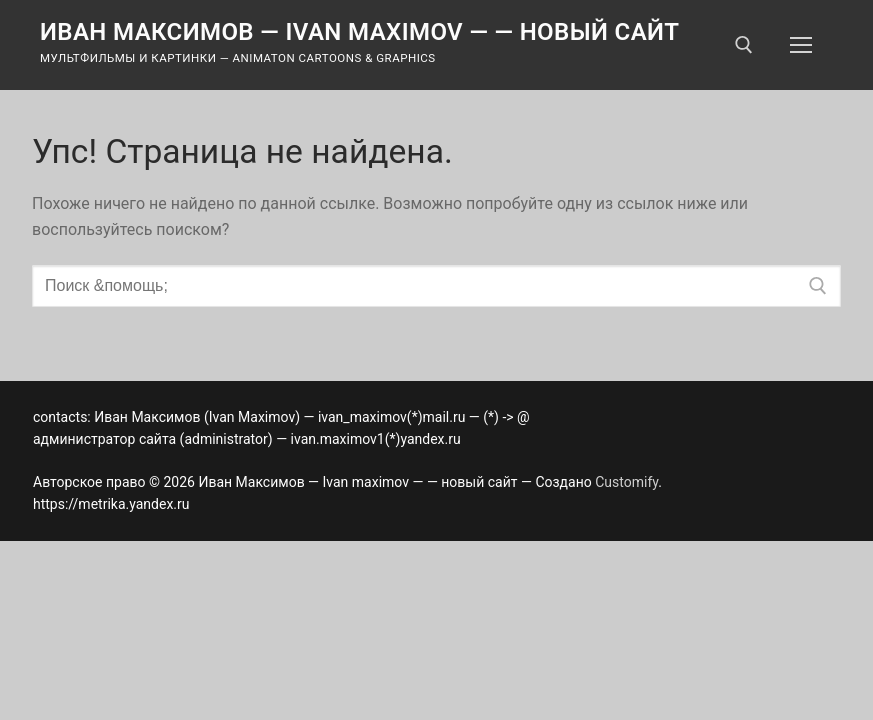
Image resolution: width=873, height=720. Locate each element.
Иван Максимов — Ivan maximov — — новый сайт (360, 32)
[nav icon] (801, 45)
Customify (626, 482)
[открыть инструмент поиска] (744, 45)
